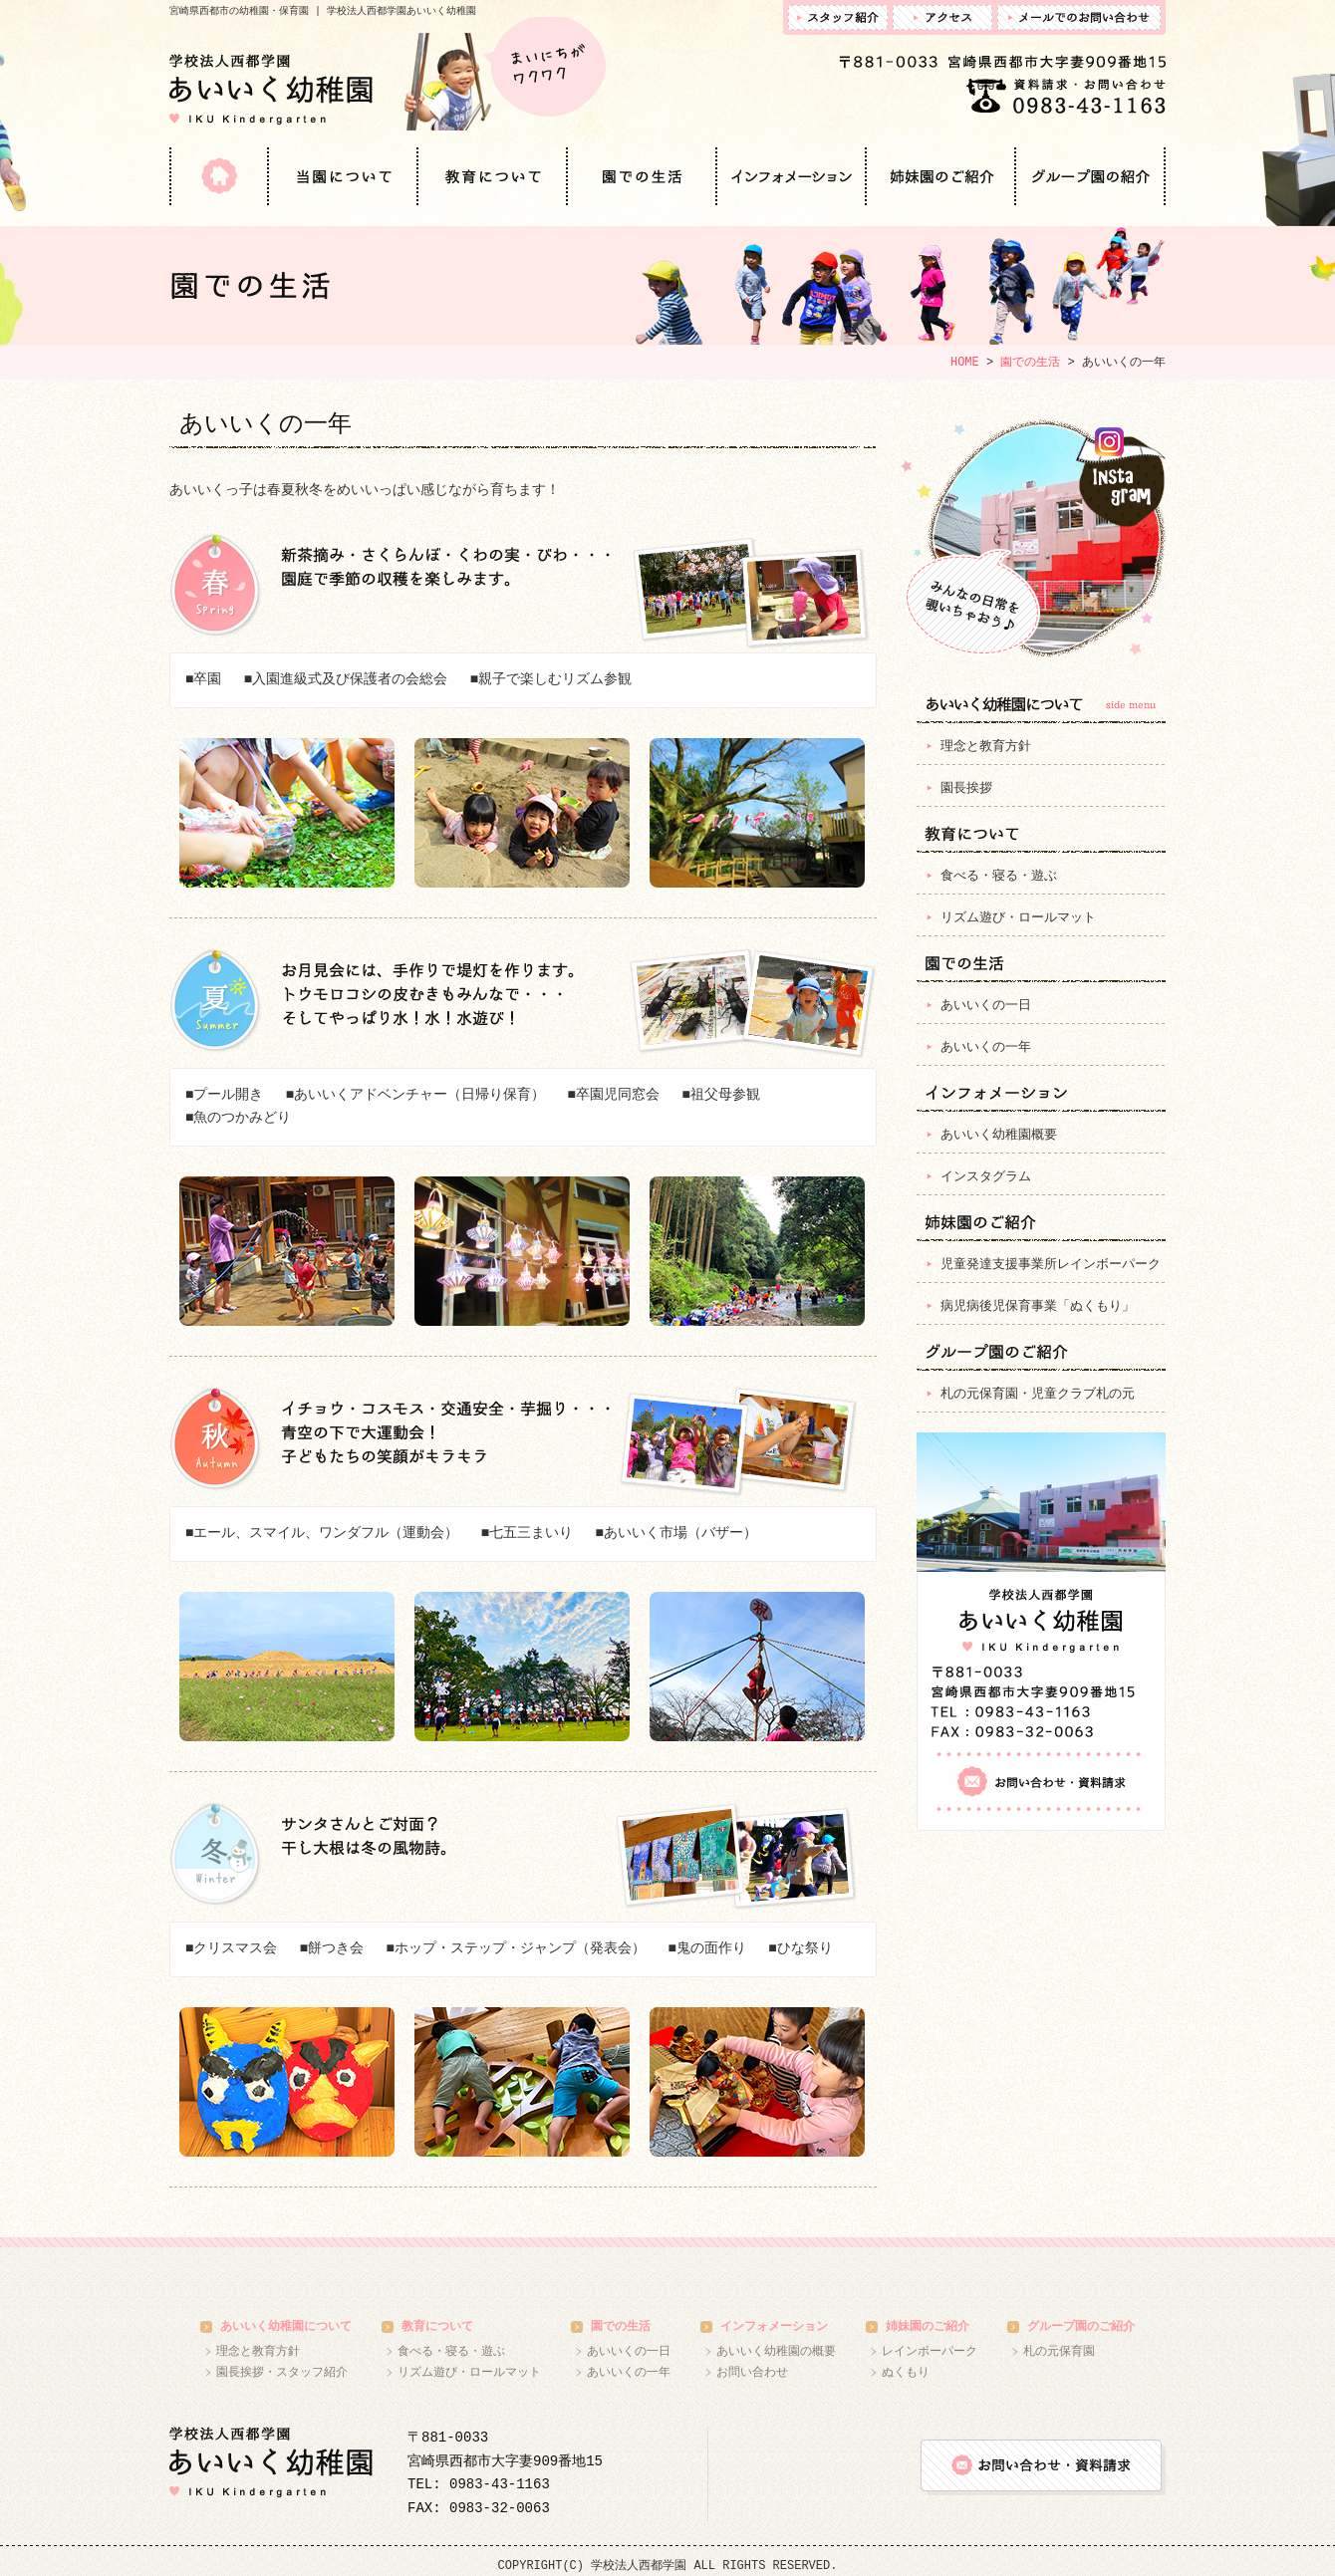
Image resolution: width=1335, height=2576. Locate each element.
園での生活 (642, 176)
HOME (219, 176)
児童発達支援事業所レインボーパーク (1050, 1265)
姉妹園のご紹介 (941, 176)
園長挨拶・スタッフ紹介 (282, 2372)
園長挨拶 (966, 789)
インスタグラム (1033, 538)
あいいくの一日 (985, 1006)
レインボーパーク (929, 2351)
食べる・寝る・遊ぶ (998, 877)
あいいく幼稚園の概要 (776, 2351)
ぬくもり (906, 2372)
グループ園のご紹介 (1091, 176)
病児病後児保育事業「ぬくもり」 (1037, 1307)
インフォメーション (792, 176)
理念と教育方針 (985, 747)
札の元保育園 (1059, 2351)
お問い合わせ (752, 2372)
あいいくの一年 (985, 1048)
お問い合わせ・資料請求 (1038, 1781)
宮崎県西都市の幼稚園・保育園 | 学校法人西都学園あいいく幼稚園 (322, 11)
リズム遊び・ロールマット (1018, 918)
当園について (343, 176)
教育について (493, 176)
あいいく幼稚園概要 (998, 1136)
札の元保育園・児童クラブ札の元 (1037, 1395)
